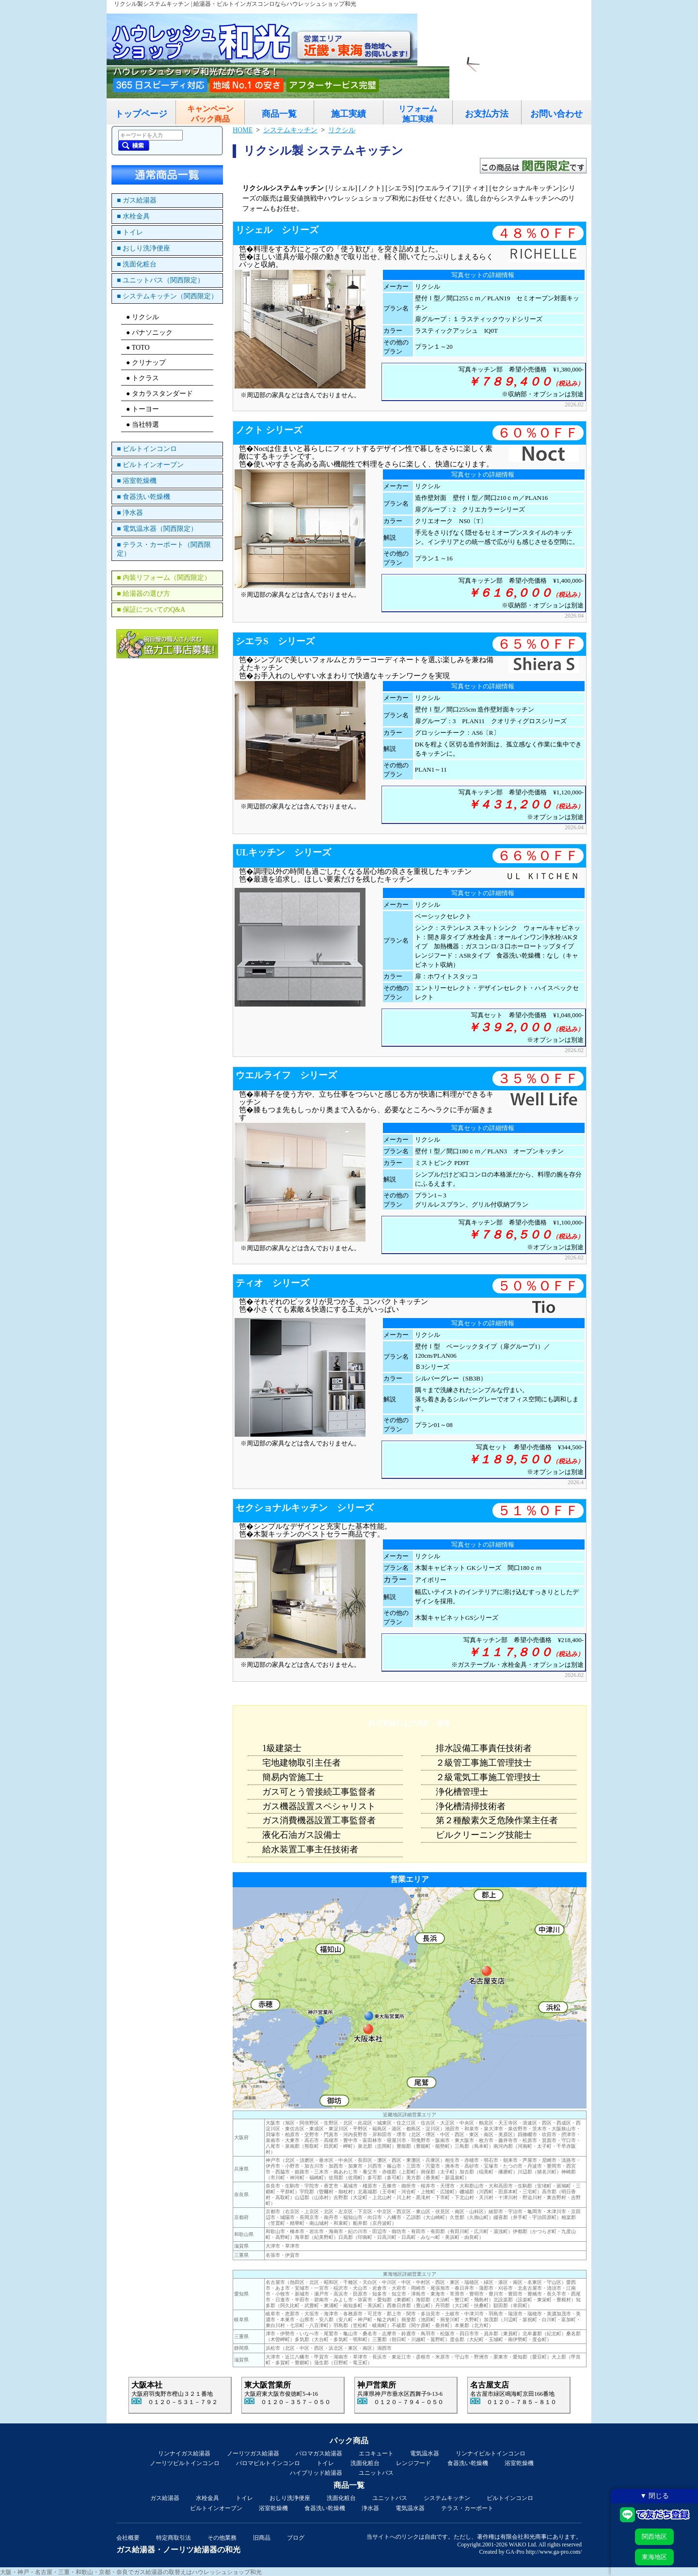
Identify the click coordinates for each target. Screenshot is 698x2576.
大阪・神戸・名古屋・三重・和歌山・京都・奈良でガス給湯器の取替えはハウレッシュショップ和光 (131, 2572)
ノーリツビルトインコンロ (185, 2463)
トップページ (141, 114)
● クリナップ (146, 362)
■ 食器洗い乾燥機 (143, 496)
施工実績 (348, 114)
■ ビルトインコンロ (147, 448)
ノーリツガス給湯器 (253, 2453)
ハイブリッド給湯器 (316, 2472)
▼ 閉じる (654, 2495)
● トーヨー (142, 409)
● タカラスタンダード (159, 393)
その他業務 (222, 2537)
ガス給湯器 (164, 2498)
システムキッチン (447, 2498)
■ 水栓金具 (133, 216)
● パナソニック (149, 332)
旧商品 (261, 2537)
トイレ (325, 2463)
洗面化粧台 (365, 2463)
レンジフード (413, 2463)
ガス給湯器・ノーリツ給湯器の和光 (178, 2549)
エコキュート (376, 2453)
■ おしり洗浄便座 (143, 248)
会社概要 (128, 2537)
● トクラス (142, 378)
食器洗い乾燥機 (467, 2463)
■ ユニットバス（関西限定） (160, 280)
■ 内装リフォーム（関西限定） (164, 577)
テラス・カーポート (467, 2508)
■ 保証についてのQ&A (151, 609)
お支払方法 (486, 114)
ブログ (295, 2537)
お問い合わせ (556, 114)
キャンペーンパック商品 (210, 114)
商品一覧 (279, 114)
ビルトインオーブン (216, 2508)
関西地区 (654, 2536)
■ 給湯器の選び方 (143, 593)
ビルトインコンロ (510, 2498)
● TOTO (138, 347)
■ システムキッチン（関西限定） (167, 296)
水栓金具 (207, 2498)
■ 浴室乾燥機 (137, 480)
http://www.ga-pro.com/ (554, 2551)
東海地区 (654, 2556)
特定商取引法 (173, 2537)
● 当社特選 (142, 424)
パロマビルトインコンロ (268, 2463)
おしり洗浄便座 (290, 2498)
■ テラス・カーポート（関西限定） (164, 549)
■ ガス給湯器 (137, 200)
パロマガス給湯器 (319, 2453)
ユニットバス (376, 2472)
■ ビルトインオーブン (150, 464)
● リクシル (142, 317)
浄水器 (370, 2508)
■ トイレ (130, 232)
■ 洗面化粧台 (137, 264)
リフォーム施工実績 (417, 114)
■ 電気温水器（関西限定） (157, 528)
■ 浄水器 (130, 512)
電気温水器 (424, 2453)
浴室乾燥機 (519, 2463)
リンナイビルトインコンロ (490, 2453)
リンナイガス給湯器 (184, 2453)
